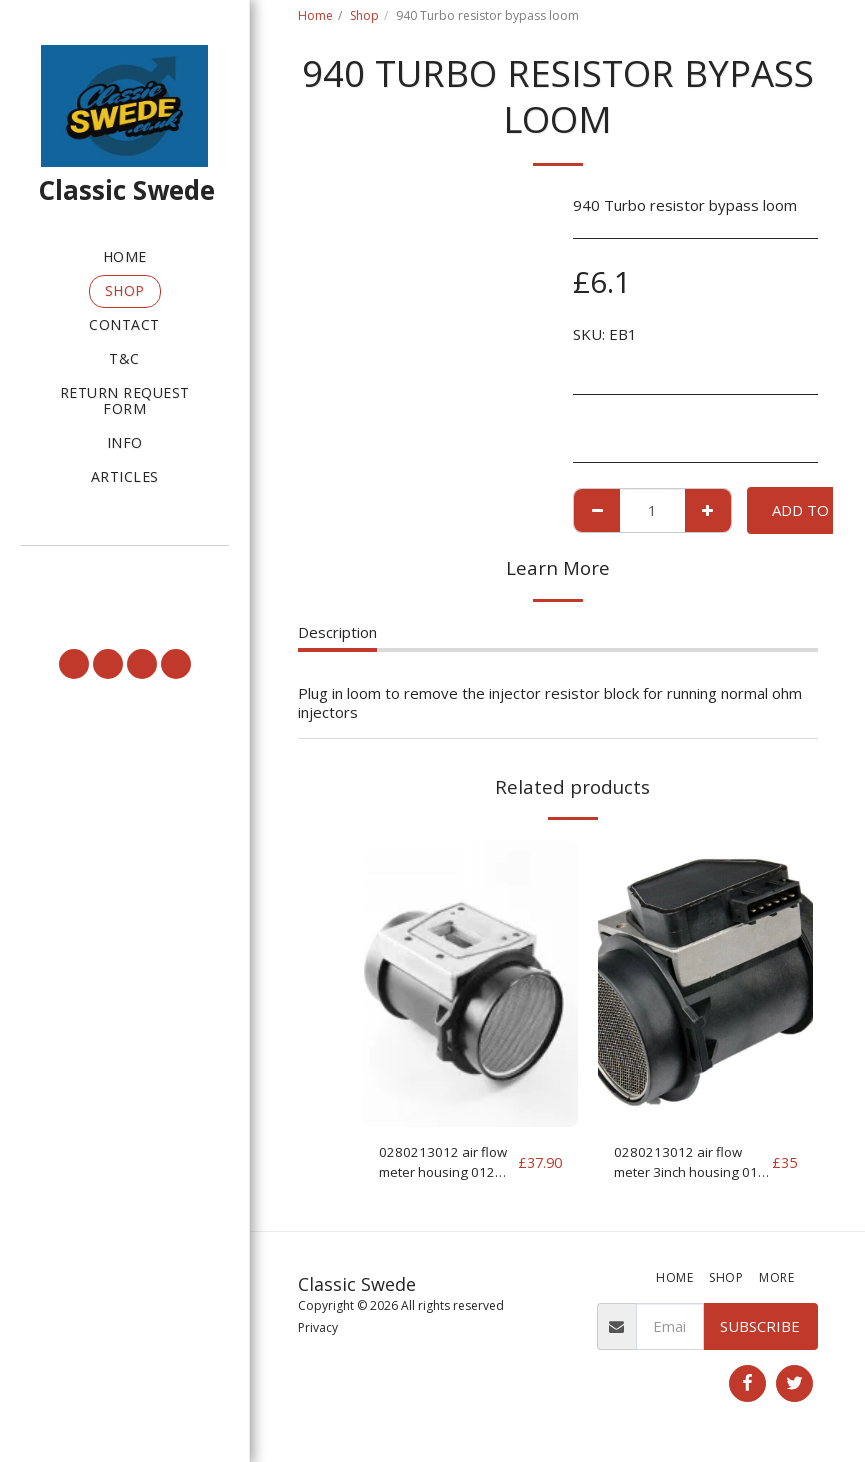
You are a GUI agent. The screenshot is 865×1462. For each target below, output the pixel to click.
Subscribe (760, 1331)
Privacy (318, 1333)
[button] (124, 572)
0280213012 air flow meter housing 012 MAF (446, 1166)
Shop (364, 15)
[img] (470, 983)
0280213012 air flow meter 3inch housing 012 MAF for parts (686, 1166)
